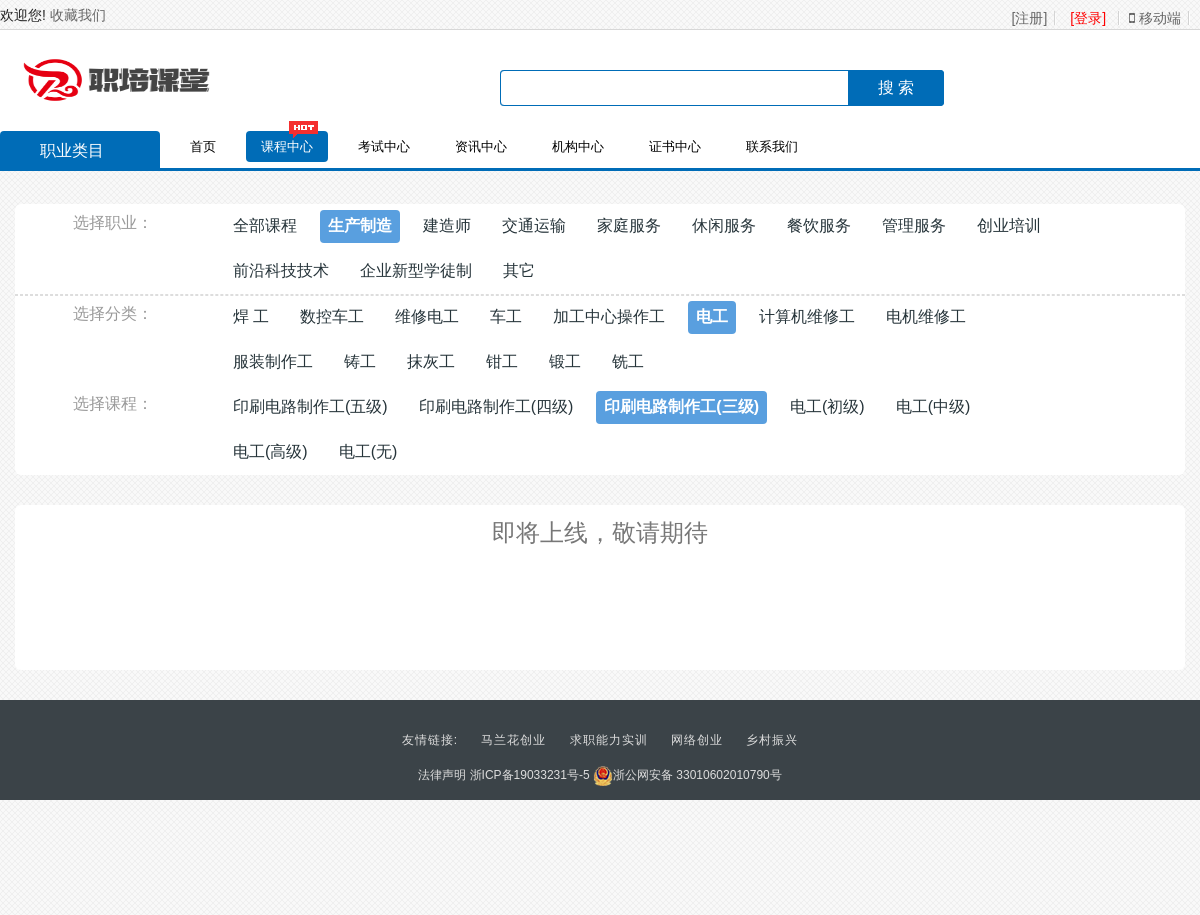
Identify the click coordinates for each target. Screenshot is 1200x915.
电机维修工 (926, 316)
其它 (519, 270)
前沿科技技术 (281, 270)
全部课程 (265, 225)
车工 (506, 316)
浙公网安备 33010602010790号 (687, 775)
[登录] (1088, 18)
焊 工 (251, 316)
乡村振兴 (772, 740)
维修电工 (427, 316)
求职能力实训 (609, 740)
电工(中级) (933, 406)
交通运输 (534, 225)
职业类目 (62, 153)
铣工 (628, 361)
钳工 (502, 361)
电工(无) (368, 451)
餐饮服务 (819, 225)
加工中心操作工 (609, 316)
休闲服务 (724, 225)
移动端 (1155, 18)
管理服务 (914, 225)
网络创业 (697, 740)
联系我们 (772, 146)
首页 (203, 146)
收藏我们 (78, 15)
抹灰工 (431, 361)
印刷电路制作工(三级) (681, 406)
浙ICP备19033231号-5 (530, 775)
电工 (712, 316)
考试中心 (384, 146)
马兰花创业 (513, 740)
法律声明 (442, 775)
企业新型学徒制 (416, 270)
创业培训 (1009, 225)
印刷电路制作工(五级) (310, 406)
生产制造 (360, 225)
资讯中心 (481, 146)
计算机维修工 (807, 316)
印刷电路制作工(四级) (496, 406)
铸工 (360, 361)
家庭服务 (629, 225)
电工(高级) (270, 451)
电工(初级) (827, 406)
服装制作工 (273, 361)
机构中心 (578, 146)
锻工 (565, 361)
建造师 (447, 225)
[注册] (1030, 18)
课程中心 (287, 146)
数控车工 (332, 316)
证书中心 (675, 146)
